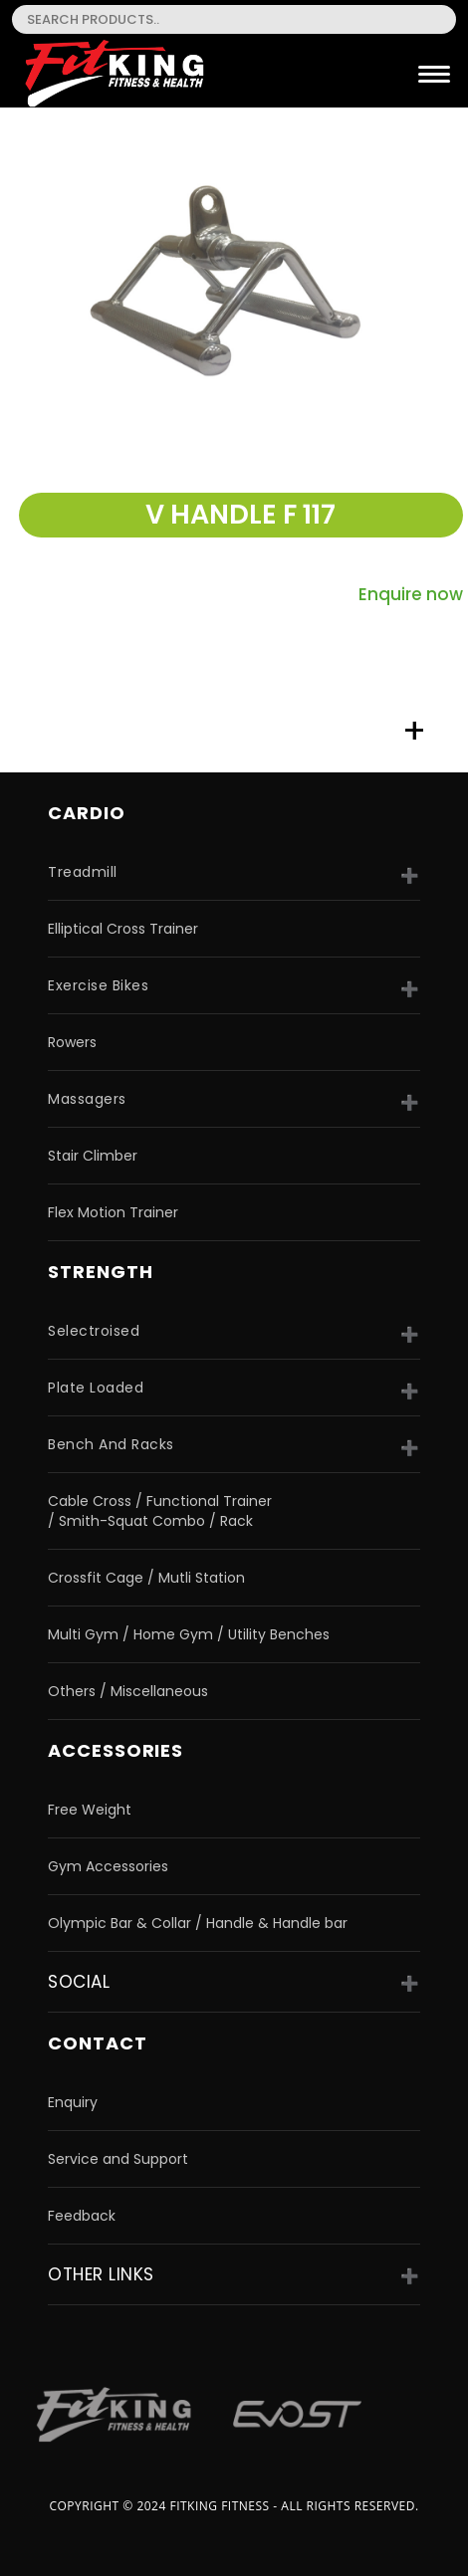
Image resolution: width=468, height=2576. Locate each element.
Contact (97, 2043)
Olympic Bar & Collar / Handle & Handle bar (198, 1923)
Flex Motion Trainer (113, 1212)
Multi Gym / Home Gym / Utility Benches (189, 1634)
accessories (115, 1750)
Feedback (82, 2216)
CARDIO (86, 812)
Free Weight (89, 1810)
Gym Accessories (108, 1866)
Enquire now (410, 594)
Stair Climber (92, 1156)
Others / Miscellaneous (128, 1691)
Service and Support (118, 2159)
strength (100, 1271)
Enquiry (73, 2102)
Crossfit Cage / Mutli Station (146, 1578)
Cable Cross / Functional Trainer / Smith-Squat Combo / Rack (160, 1511)
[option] (234, 286)
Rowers (72, 1042)
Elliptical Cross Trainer (123, 929)
